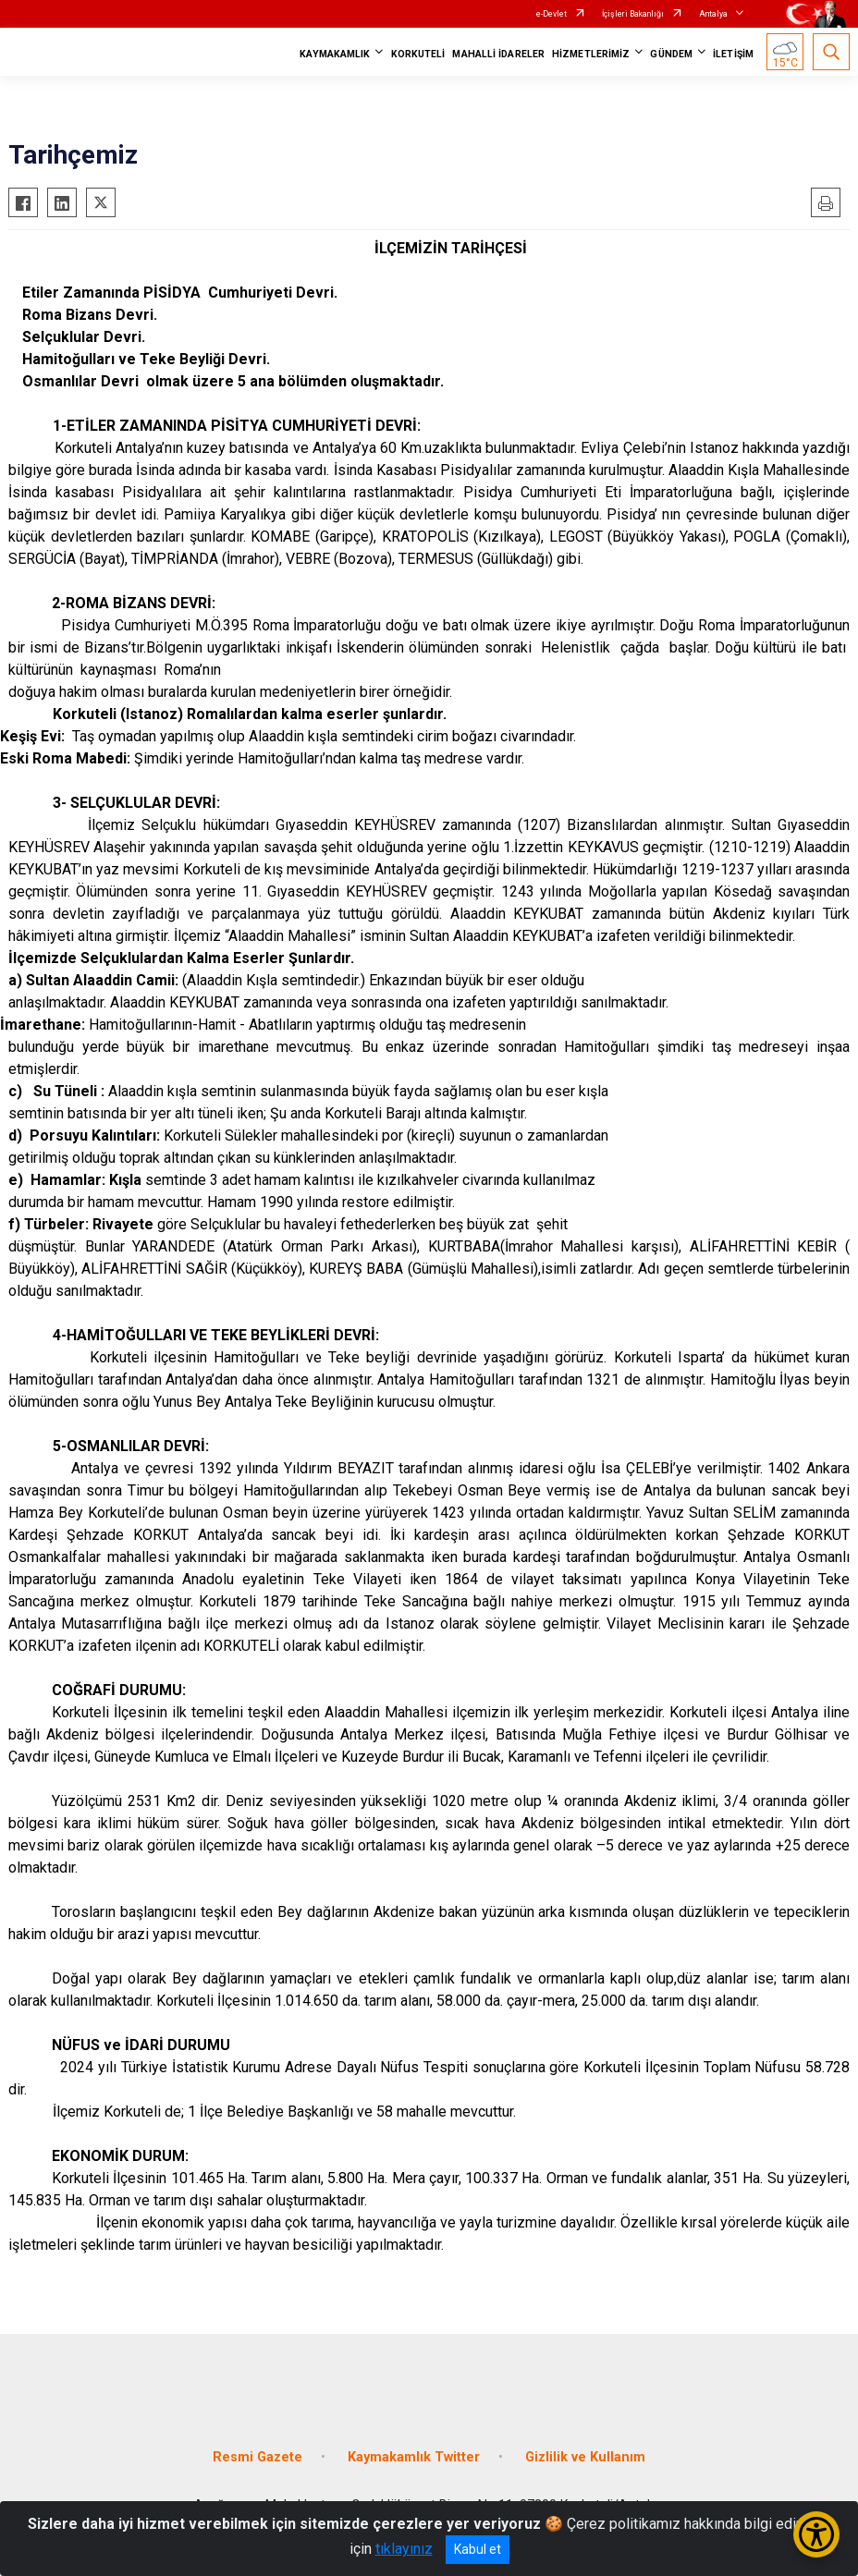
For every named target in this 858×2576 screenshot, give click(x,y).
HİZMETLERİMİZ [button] (591, 54)
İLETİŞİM (733, 54)
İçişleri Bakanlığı (633, 13)
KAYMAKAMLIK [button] (335, 54)
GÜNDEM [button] (671, 54)
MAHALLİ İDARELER (498, 54)
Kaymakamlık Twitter (414, 2457)
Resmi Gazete (257, 2457)
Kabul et (477, 2549)
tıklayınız (404, 2549)
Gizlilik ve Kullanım (585, 2457)
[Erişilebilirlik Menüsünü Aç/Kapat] (816, 2534)
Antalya (713, 13)
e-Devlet (551, 13)
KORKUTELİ (418, 54)
